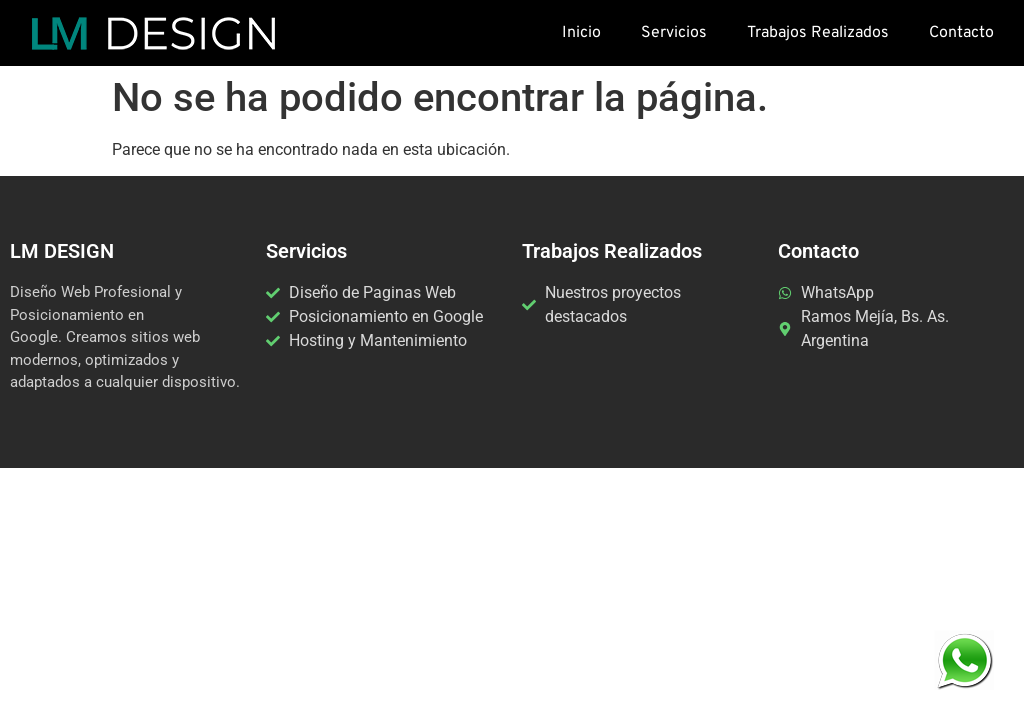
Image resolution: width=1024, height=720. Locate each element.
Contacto (961, 33)
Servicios (674, 33)
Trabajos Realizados (818, 33)
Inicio (581, 33)
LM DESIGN (62, 251)
